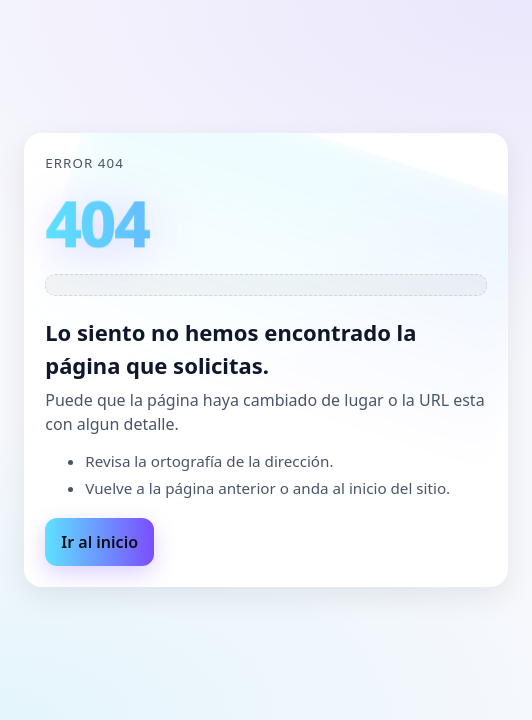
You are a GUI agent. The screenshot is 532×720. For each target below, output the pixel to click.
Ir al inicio (99, 542)
